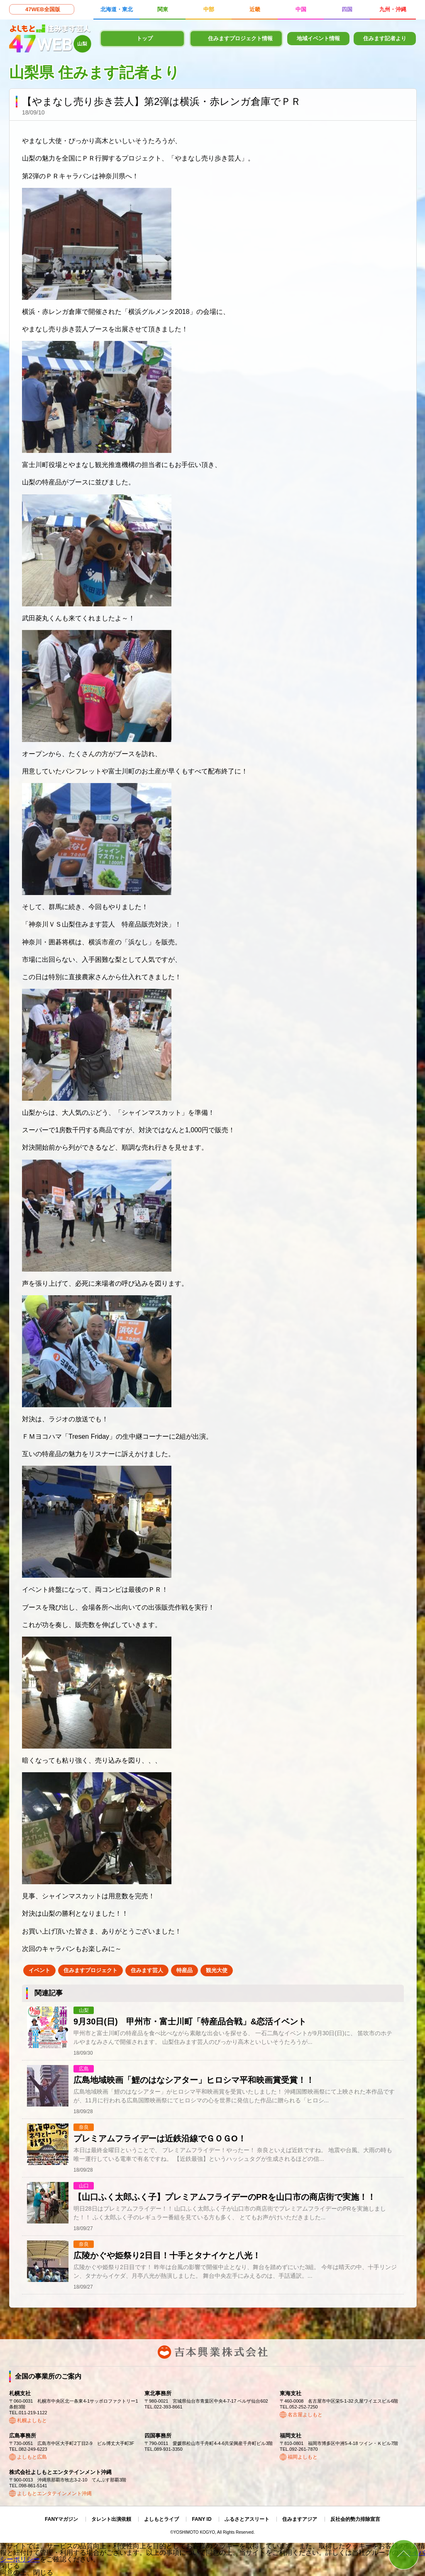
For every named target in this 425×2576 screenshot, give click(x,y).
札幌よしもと (32, 2420)
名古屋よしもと (305, 2415)
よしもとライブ (161, 2519)
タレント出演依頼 (111, 2519)
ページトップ (403, 2555)
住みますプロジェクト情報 (240, 38)
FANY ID (201, 2519)
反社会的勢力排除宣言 (355, 2519)
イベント (39, 1970)
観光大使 (216, 1970)
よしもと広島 (32, 2457)
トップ (145, 38)
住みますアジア (299, 2519)
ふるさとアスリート (247, 2519)
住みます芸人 (147, 1970)
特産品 (184, 1970)
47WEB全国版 (42, 9)
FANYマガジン (61, 2519)
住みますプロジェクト (90, 1970)
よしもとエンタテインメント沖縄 (54, 2493)
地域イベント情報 (318, 38)
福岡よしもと (303, 2457)
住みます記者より (384, 38)
